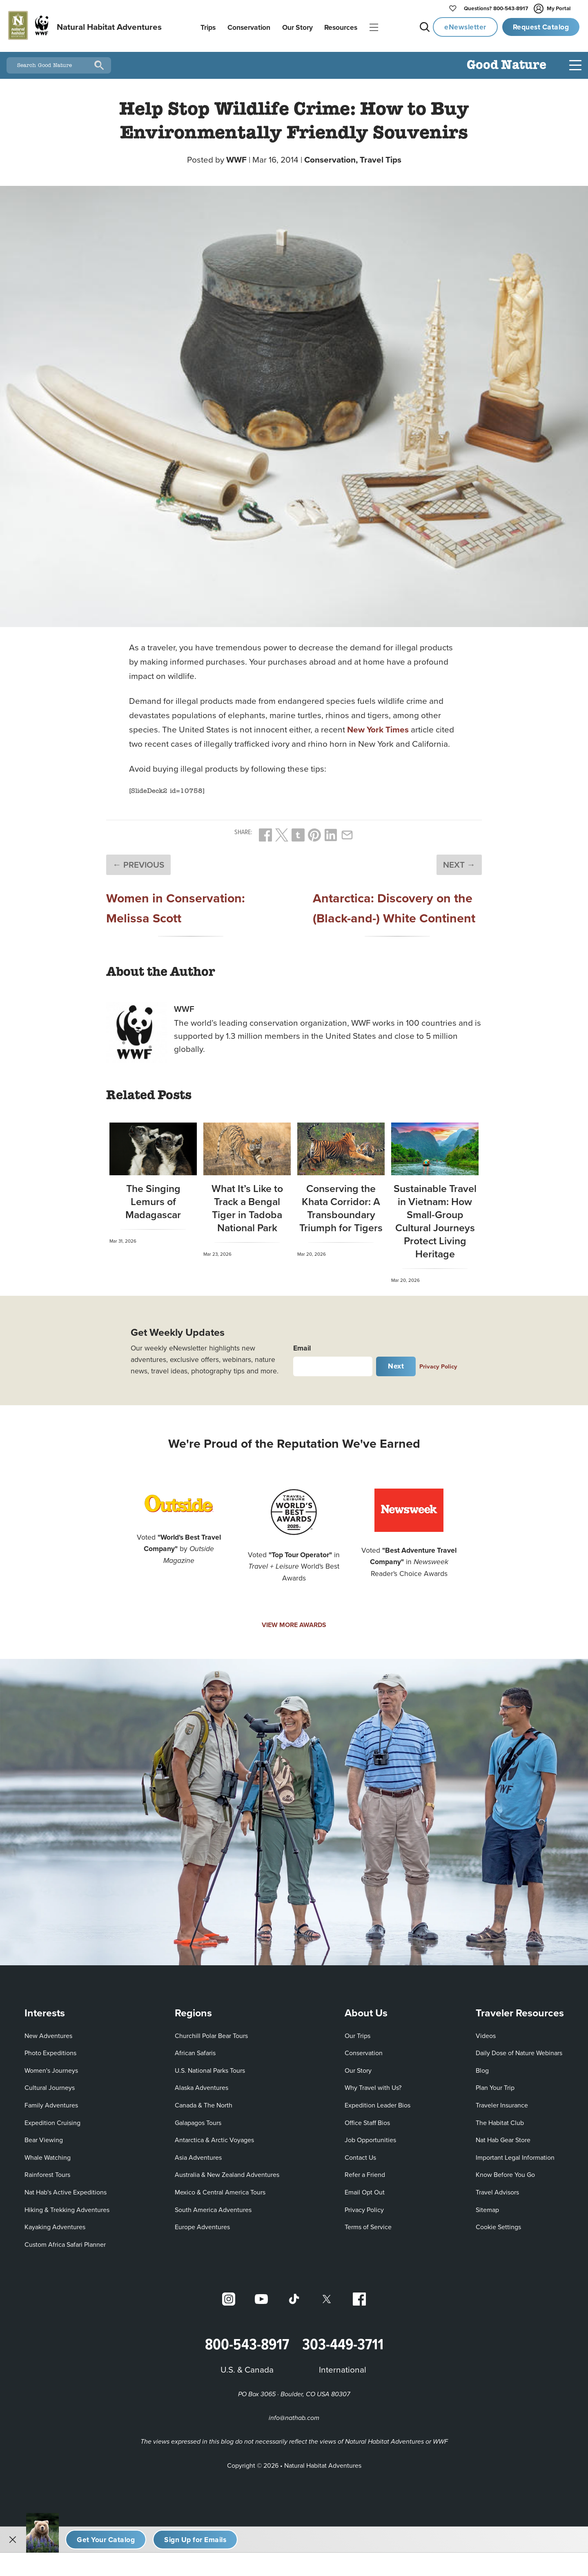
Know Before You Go (505, 2171)
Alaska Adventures (201, 2084)
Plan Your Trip (495, 2084)
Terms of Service (368, 2223)
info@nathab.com (294, 2415)
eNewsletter (465, 27)
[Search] (99, 62)
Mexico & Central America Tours (220, 2189)
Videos (486, 2032)
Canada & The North (203, 2102)
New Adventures (48, 2032)
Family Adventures (51, 2102)
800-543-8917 (496, 8)
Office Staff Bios (367, 2119)
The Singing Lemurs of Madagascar (153, 1198)
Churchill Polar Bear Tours (211, 2032)
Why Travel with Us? (373, 2084)
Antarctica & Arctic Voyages (214, 2136)
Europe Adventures (202, 2223)
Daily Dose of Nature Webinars (519, 2049)
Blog (482, 2067)
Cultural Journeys (49, 2084)
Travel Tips (380, 156)
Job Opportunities (370, 2136)
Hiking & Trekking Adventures (66, 2206)
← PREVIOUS (138, 861)
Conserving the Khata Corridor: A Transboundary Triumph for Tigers (341, 1205)
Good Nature (506, 62)
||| (374, 28)
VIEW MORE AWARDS (294, 1622)
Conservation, (332, 156)
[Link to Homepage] (84, 27)
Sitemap (487, 2206)
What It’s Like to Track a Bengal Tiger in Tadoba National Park (247, 1205)
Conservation (364, 2049)
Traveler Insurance (502, 2102)
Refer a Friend (365, 2171)
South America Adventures (213, 2206)
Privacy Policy (438, 1363)
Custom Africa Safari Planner (65, 2241)
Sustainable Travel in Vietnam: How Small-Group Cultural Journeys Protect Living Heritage (435, 1218)
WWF (236, 156)
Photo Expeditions (50, 2049)
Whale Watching (47, 2154)
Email (302, 1345)
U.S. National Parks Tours (210, 2067)
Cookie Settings (498, 2223)
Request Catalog (541, 27)
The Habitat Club (500, 2119)
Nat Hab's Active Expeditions (65, 2189)
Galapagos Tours (198, 2119)
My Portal (553, 8)
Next (396, 1363)
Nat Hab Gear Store (503, 2136)
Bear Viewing (43, 2136)
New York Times (378, 726)
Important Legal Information (515, 2154)
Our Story (358, 2067)
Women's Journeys (51, 2067)
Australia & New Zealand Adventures (227, 2171)
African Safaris (195, 2049)
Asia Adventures (198, 2154)
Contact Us (360, 2154)
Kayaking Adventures (54, 2223)
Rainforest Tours (47, 2171)
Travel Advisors (497, 2189)
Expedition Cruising (52, 2119)
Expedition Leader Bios (377, 2102)
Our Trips (357, 2032)
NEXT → (459, 861)
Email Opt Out (365, 2189)
